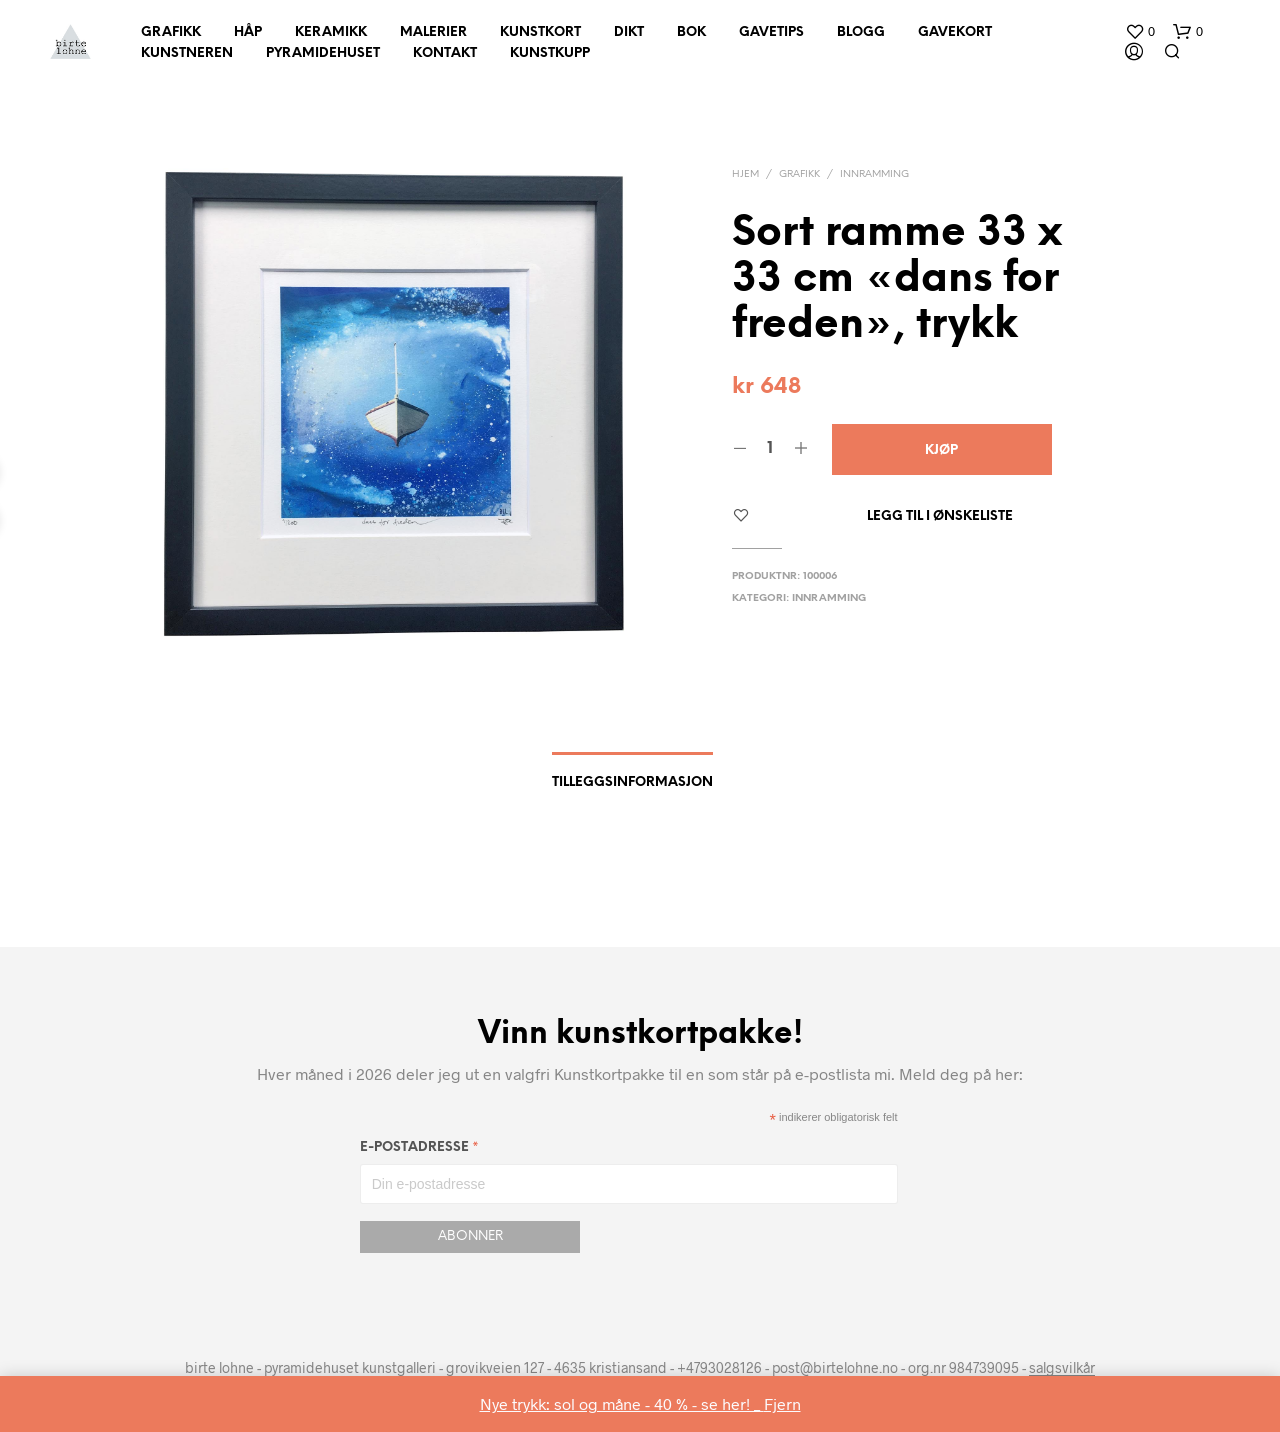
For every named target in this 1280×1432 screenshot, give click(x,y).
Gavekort (955, 32)
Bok (691, 32)
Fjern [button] (782, 1403)
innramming (874, 174)
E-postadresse (419, 1150)
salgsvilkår (1062, 1368)
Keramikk (331, 32)
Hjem (745, 174)
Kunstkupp (550, 53)
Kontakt (445, 53)
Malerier (433, 32)
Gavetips (771, 32)
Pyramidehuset (323, 53)
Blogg (861, 32)
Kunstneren (187, 53)
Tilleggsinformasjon (632, 782)
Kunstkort (540, 32)
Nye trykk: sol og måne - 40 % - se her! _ (622, 1403)
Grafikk (171, 32)
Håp (248, 32)
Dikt (629, 32)
